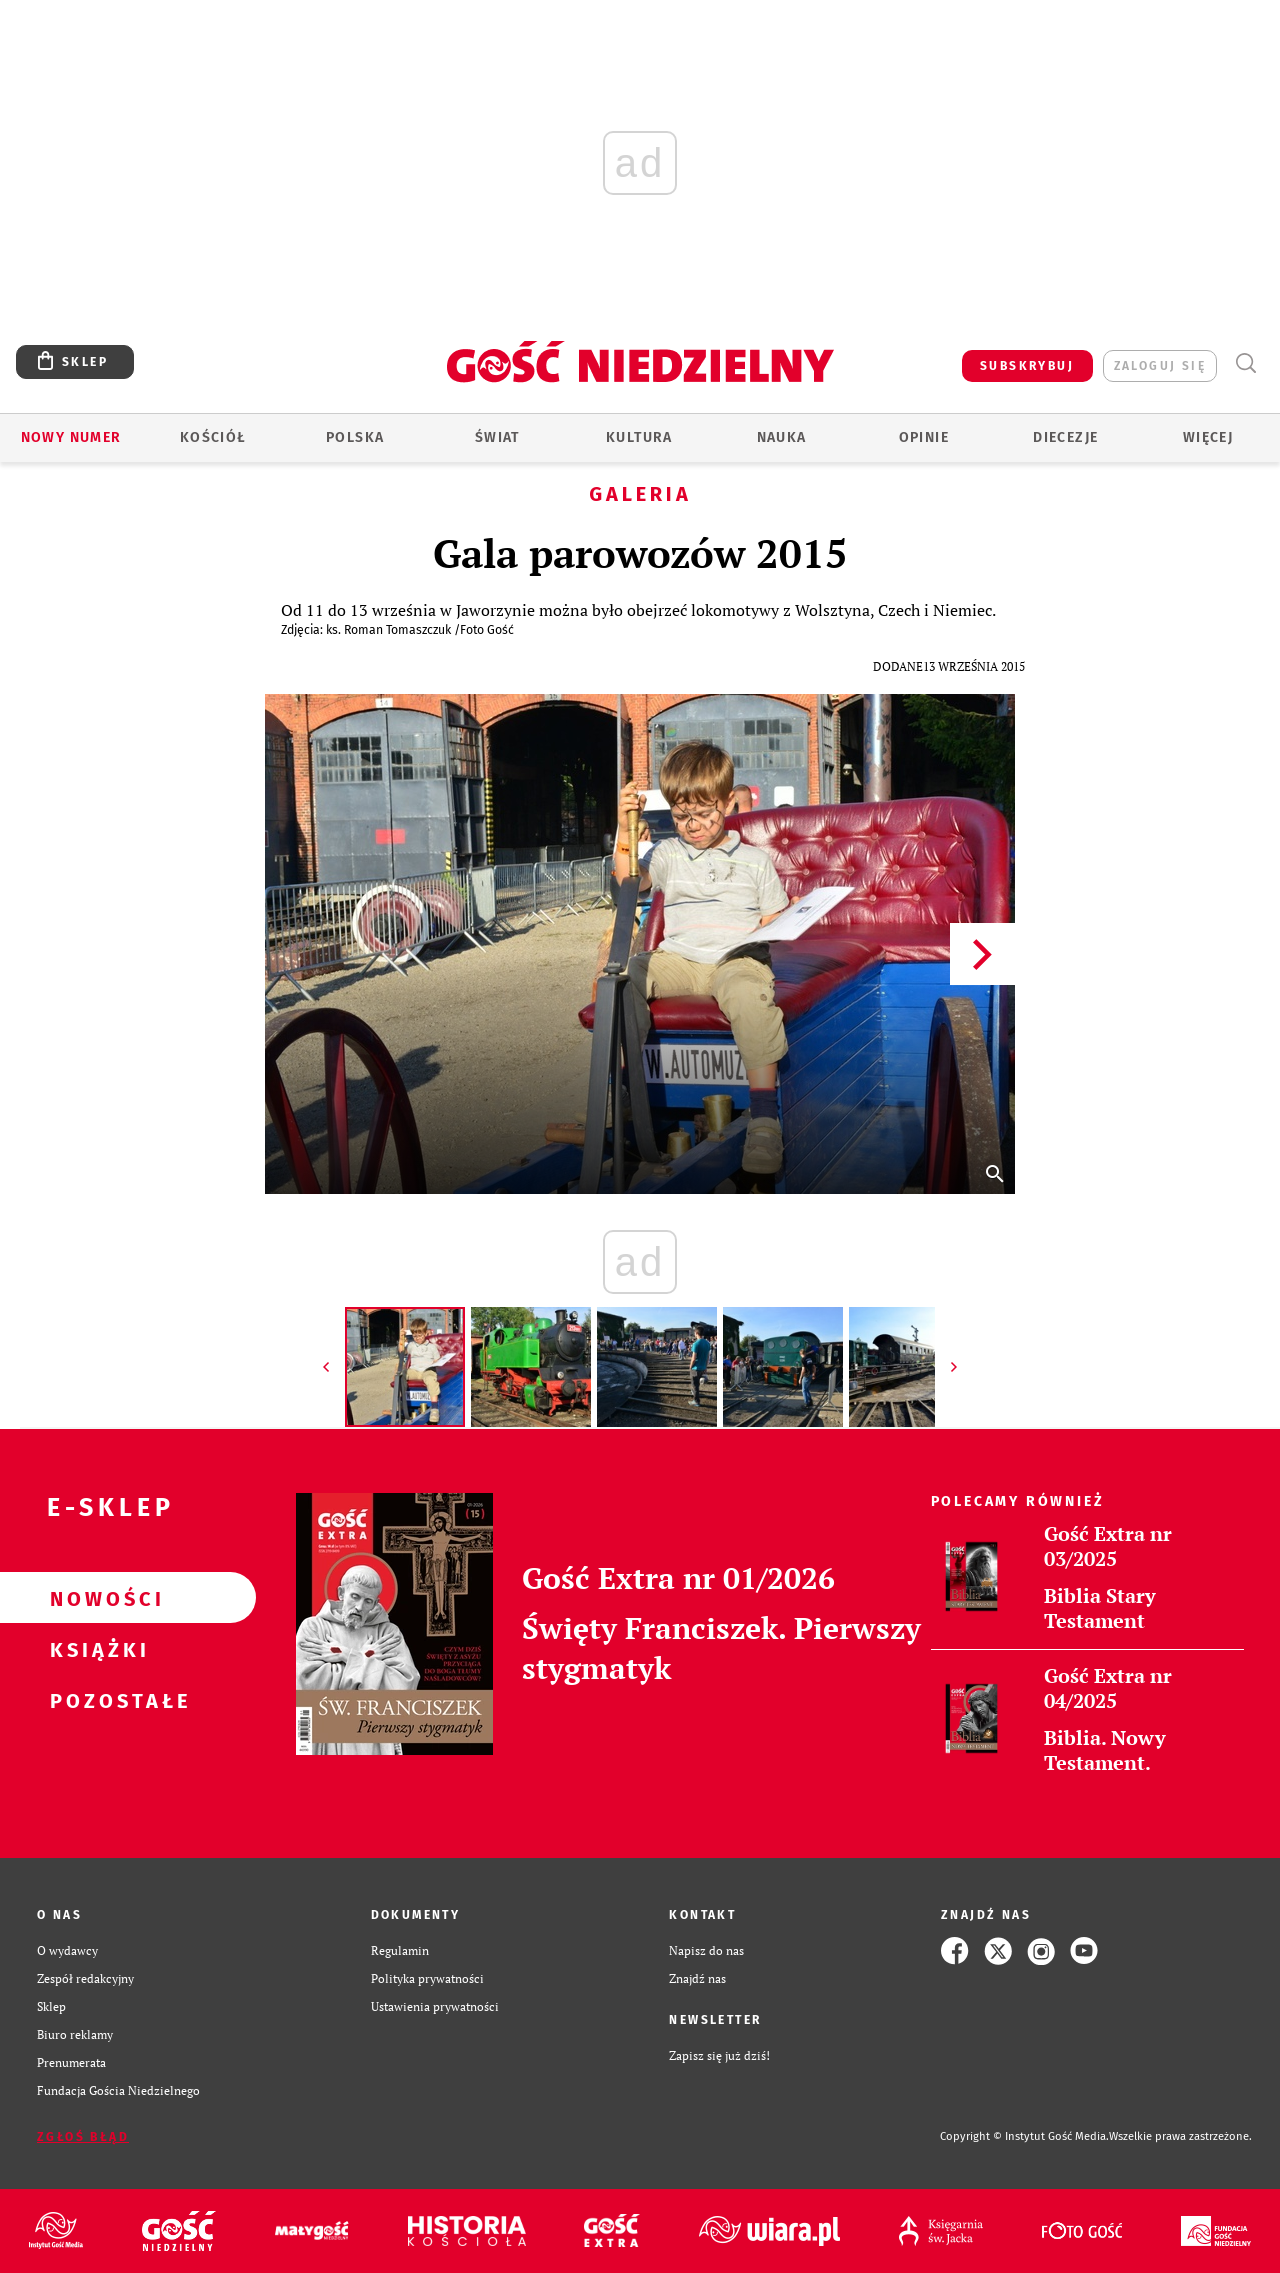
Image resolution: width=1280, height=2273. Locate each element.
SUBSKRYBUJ (1027, 366)
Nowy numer (71, 437)
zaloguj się (1160, 366)
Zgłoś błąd (83, 2137)
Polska (355, 437)
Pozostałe (96, 1700)
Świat (497, 437)
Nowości (96, 1598)
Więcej (1208, 437)
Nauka (782, 437)
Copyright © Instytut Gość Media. (1024, 2136)
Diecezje (1065, 437)
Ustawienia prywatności (435, 2006)
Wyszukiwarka (1245, 363)
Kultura (639, 437)
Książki (96, 1649)
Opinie (924, 437)
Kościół (213, 437)
